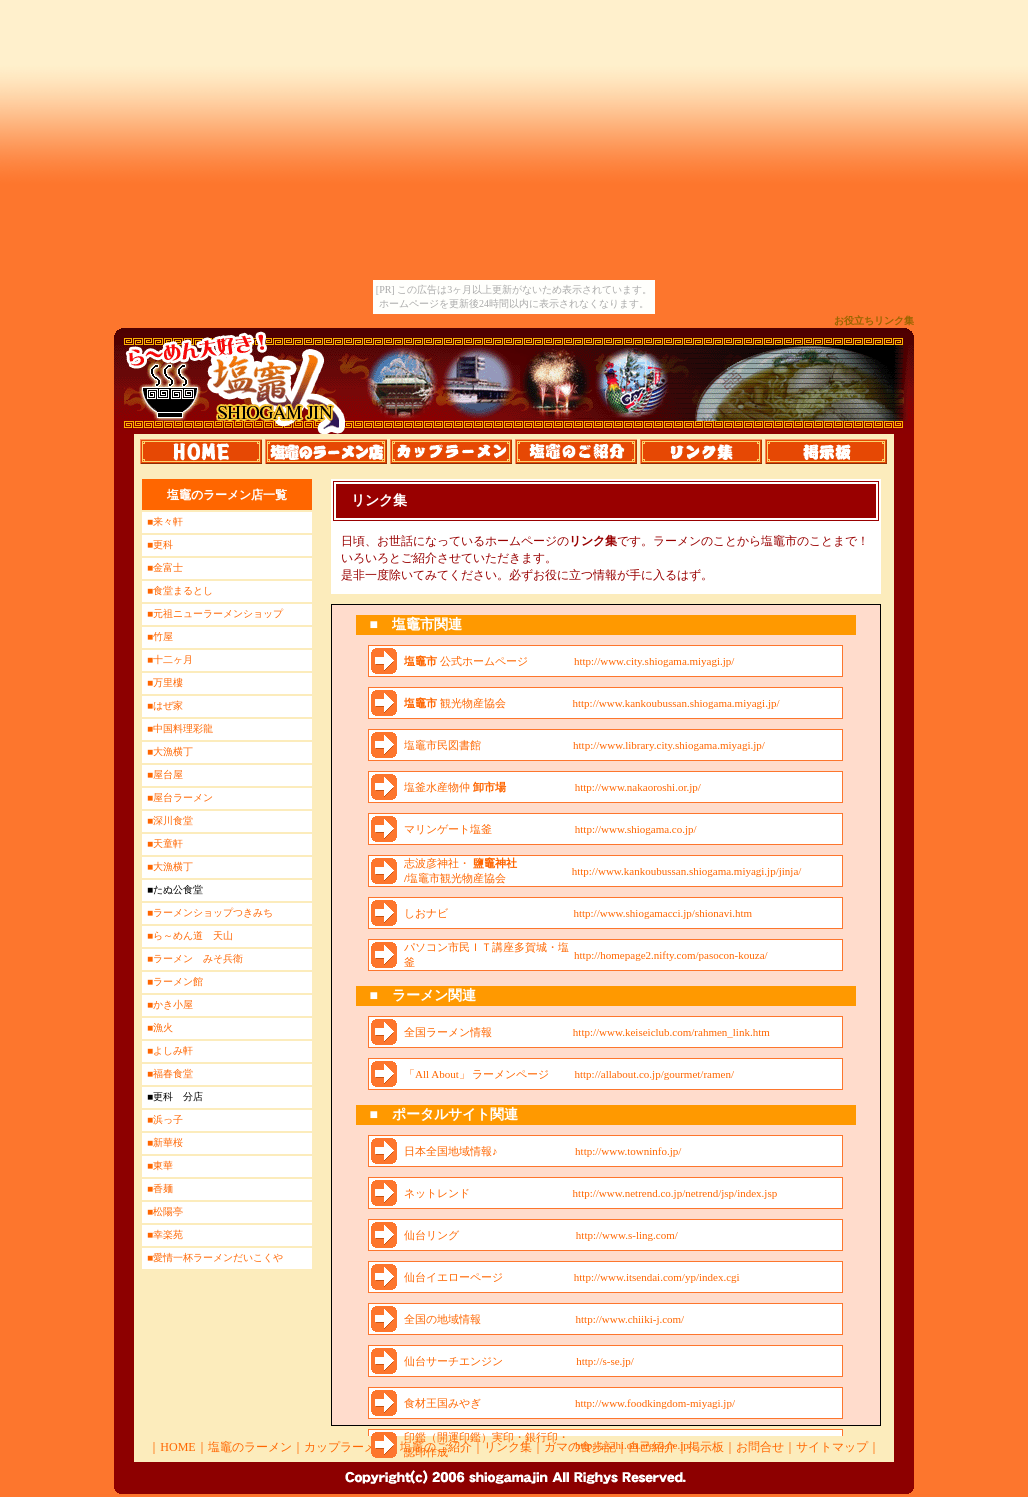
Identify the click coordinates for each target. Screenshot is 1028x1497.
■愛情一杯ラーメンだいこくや (215, 1257)
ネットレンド (437, 1193)
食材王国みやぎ (442, 1403)
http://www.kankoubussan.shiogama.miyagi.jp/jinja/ (687, 871)
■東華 (160, 1165)
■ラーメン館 (175, 981)
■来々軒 (165, 521)
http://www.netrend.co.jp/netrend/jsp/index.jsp (675, 1193)
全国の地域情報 (442, 1319)
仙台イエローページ (453, 1277)
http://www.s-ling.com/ (627, 1235)
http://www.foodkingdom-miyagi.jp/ (655, 1403)
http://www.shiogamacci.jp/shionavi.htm (662, 913)
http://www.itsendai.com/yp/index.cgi (657, 1277)
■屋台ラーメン (180, 797)
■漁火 (160, 1027)
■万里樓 (165, 682)
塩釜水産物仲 (455, 787)
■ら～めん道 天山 (190, 935)
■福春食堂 (170, 1073)
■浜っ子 (165, 1119)
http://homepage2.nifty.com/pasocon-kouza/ (671, 955)
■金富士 (165, 567)
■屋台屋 (165, 774)
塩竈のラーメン (250, 1447)
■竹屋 (160, 636)
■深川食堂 (170, 820)
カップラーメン (346, 1447)
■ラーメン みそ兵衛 (195, 958)
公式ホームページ (466, 661)
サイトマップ (832, 1447)
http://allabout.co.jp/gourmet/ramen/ (654, 1074)
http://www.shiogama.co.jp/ (636, 829)
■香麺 (160, 1188)
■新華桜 (165, 1142)
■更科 (160, 544)
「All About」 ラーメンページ (476, 1074)
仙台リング (431, 1235)
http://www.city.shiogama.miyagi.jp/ (654, 661)
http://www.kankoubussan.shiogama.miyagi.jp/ (675, 703)
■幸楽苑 (165, 1234)
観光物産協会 (455, 703)
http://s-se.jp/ (605, 1361)
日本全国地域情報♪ (451, 1151)
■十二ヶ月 (170, 659)
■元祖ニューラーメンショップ (215, 613)
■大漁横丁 (170, 751)
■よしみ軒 (170, 1050)
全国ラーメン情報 (448, 1032)
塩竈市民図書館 (442, 745)
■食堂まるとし (180, 590)
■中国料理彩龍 (180, 728)
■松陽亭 (165, 1211)
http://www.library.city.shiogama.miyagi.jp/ (669, 745)
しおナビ (426, 913)
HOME (177, 1447)
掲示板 (706, 1447)
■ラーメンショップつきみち (210, 912)
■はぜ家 (165, 705)
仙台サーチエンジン (453, 1361)
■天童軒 (165, 843)
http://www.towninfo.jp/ (628, 1151)
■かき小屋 (170, 1004)
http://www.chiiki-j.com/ (630, 1319)
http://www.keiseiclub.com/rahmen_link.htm (671, 1032)
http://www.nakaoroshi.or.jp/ (638, 787)
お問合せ (760, 1447)
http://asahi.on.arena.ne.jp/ (633, 1445)
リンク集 (508, 1447)
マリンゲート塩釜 (448, 829)
